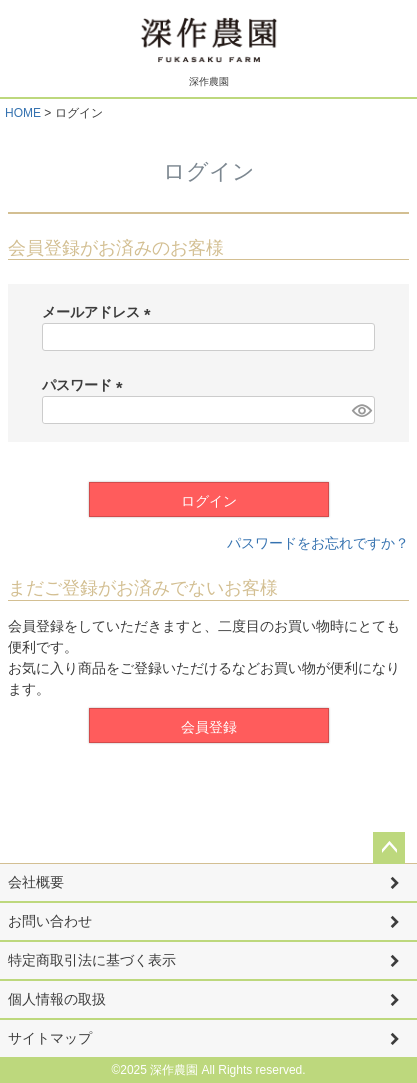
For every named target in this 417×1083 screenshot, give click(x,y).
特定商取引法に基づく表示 (92, 960)
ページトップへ (389, 848)
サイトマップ (50, 1038)
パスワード (86, 385)
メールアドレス (100, 312)
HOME (23, 113)
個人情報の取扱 (57, 999)
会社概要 (36, 882)
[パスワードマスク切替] (360, 410)
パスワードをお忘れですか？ (318, 543)
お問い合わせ (50, 921)
